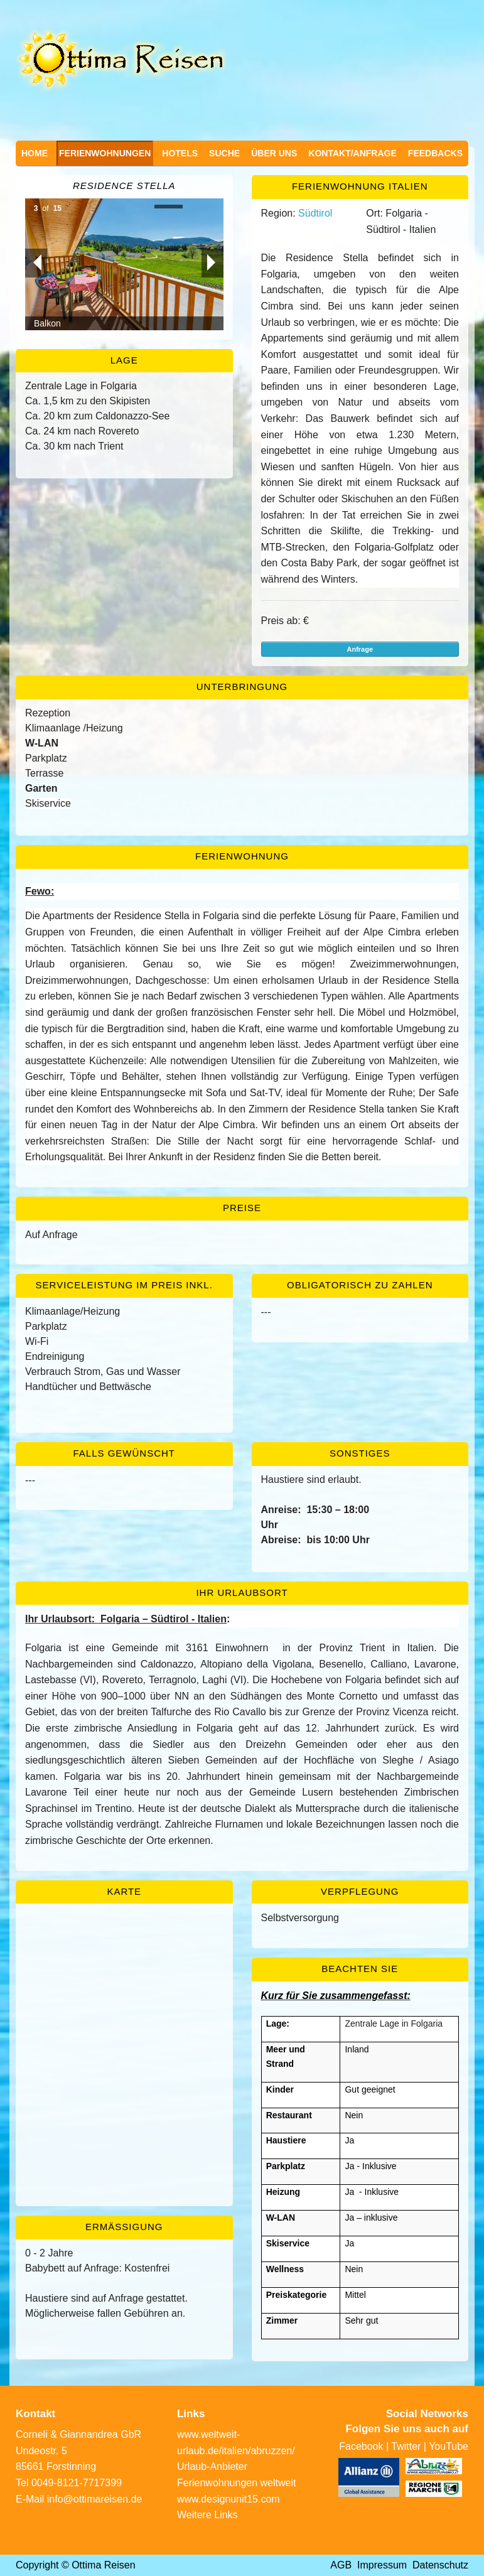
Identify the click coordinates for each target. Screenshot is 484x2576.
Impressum (382, 2565)
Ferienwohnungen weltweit (236, 2482)
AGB (341, 2565)
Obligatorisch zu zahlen (360, 1285)
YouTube (448, 2446)
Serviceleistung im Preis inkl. (124, 1285)
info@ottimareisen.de (94, 2499)
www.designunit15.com (228, 2499)
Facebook (361, 2446)
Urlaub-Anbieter (212, 2466)
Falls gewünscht (124, 1453)
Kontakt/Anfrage (352, 153)
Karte (124, 1891)
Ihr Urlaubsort (242, 1592)
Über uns (274, 153)
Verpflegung (360, 1891)
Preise (242, 1207)
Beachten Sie (359, 1968)
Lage (124, 360)
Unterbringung (242, 686)
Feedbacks (435, 153)
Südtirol (315, 213)
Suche (224, 153)
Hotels (180, 153)
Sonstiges (360, 1453)
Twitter (406, 2446)
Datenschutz (440, 2565)
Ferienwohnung (242, 856)
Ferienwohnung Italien (360, 186)
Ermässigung (124, 2226)
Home (34, 153)
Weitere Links (207, 2514)
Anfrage (360, 649)
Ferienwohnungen (105, 153)
